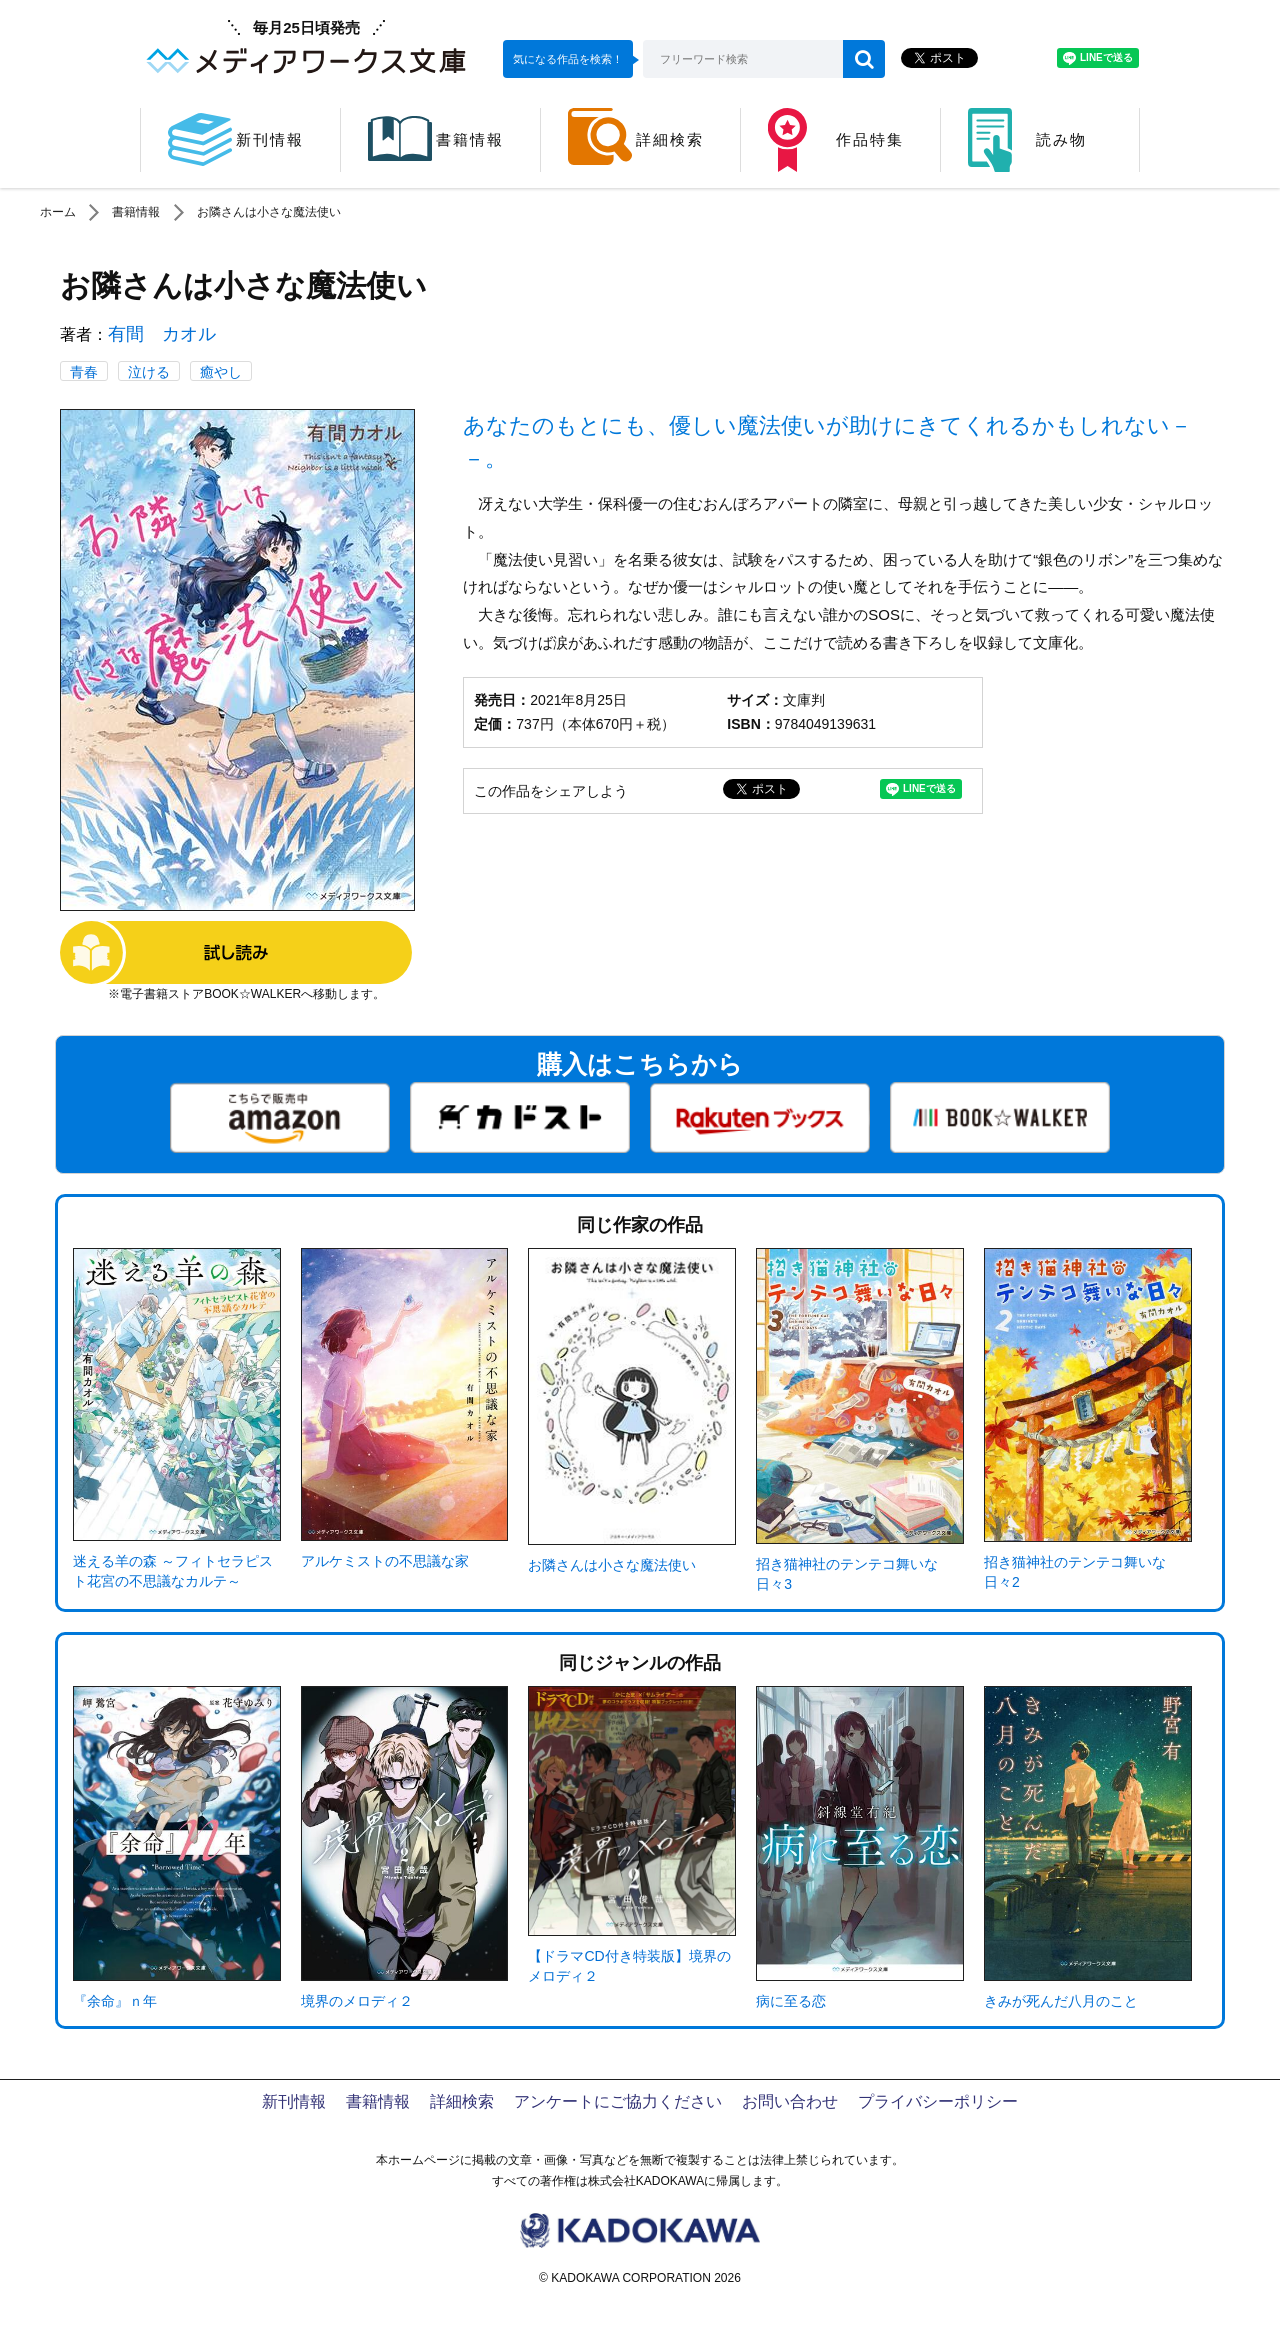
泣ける (149, 372)
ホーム (58, 212)
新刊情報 (294, 2101)
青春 (84, 372)
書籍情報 (136, 212)
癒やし (221, 372)
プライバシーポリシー (938, 2101)
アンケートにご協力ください (618, 2101)
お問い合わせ (790, 2101)
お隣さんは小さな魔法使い (269, 212)
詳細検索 (462, 2101)
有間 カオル (162, 334)
